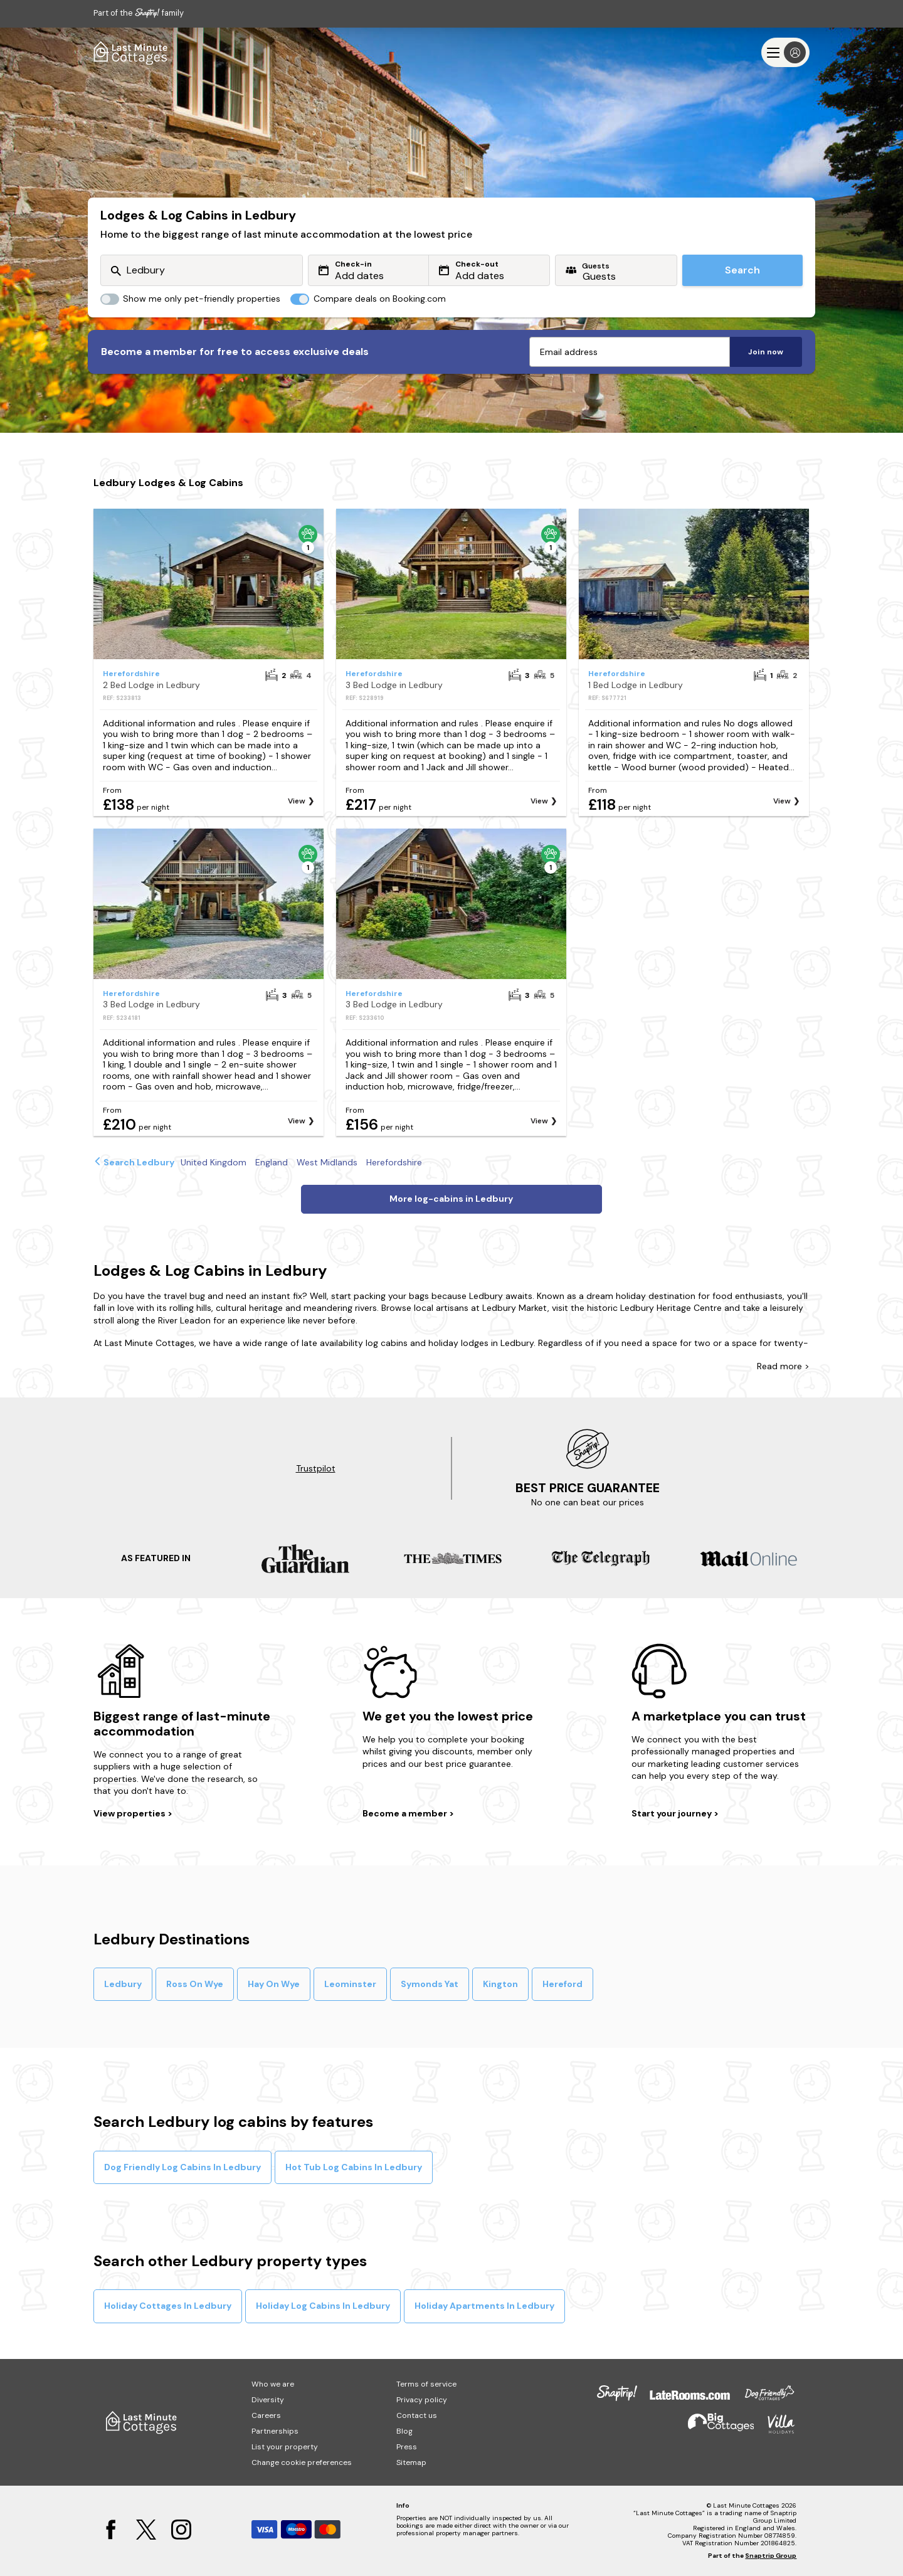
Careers (266, 2415)
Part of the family (138, 13)
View (296, 801)
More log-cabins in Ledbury (451, 1198)
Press (406, 2447)
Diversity (267, 2400)
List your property (284, 2447)
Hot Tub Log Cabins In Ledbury (353, 2167)
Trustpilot (315, 1468)
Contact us (416, 2415)
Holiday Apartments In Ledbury (484, 2305)
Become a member (405, 1813)
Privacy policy (421, 2400)
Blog (404, 2431)
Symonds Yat (429, 1984)
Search (742, 270)
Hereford (562, 1984)
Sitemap (411, 2462)
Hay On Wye (274, 1984)
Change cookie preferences (301, 2462)
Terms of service (426, 2384)
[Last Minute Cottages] (131, 52)
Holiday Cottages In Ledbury (167, 2305)
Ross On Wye (194, 1984)
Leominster (350, 1984)
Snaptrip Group (770, 2556)
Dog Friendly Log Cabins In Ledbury (182, 2167)
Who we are (272, 2384)
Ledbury (123, 1984)
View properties (130, 1813)
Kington (500, 1984)
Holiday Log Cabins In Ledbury (323, 2305)
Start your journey (672, 1813)
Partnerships (274, 2431)
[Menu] (785, 52)
